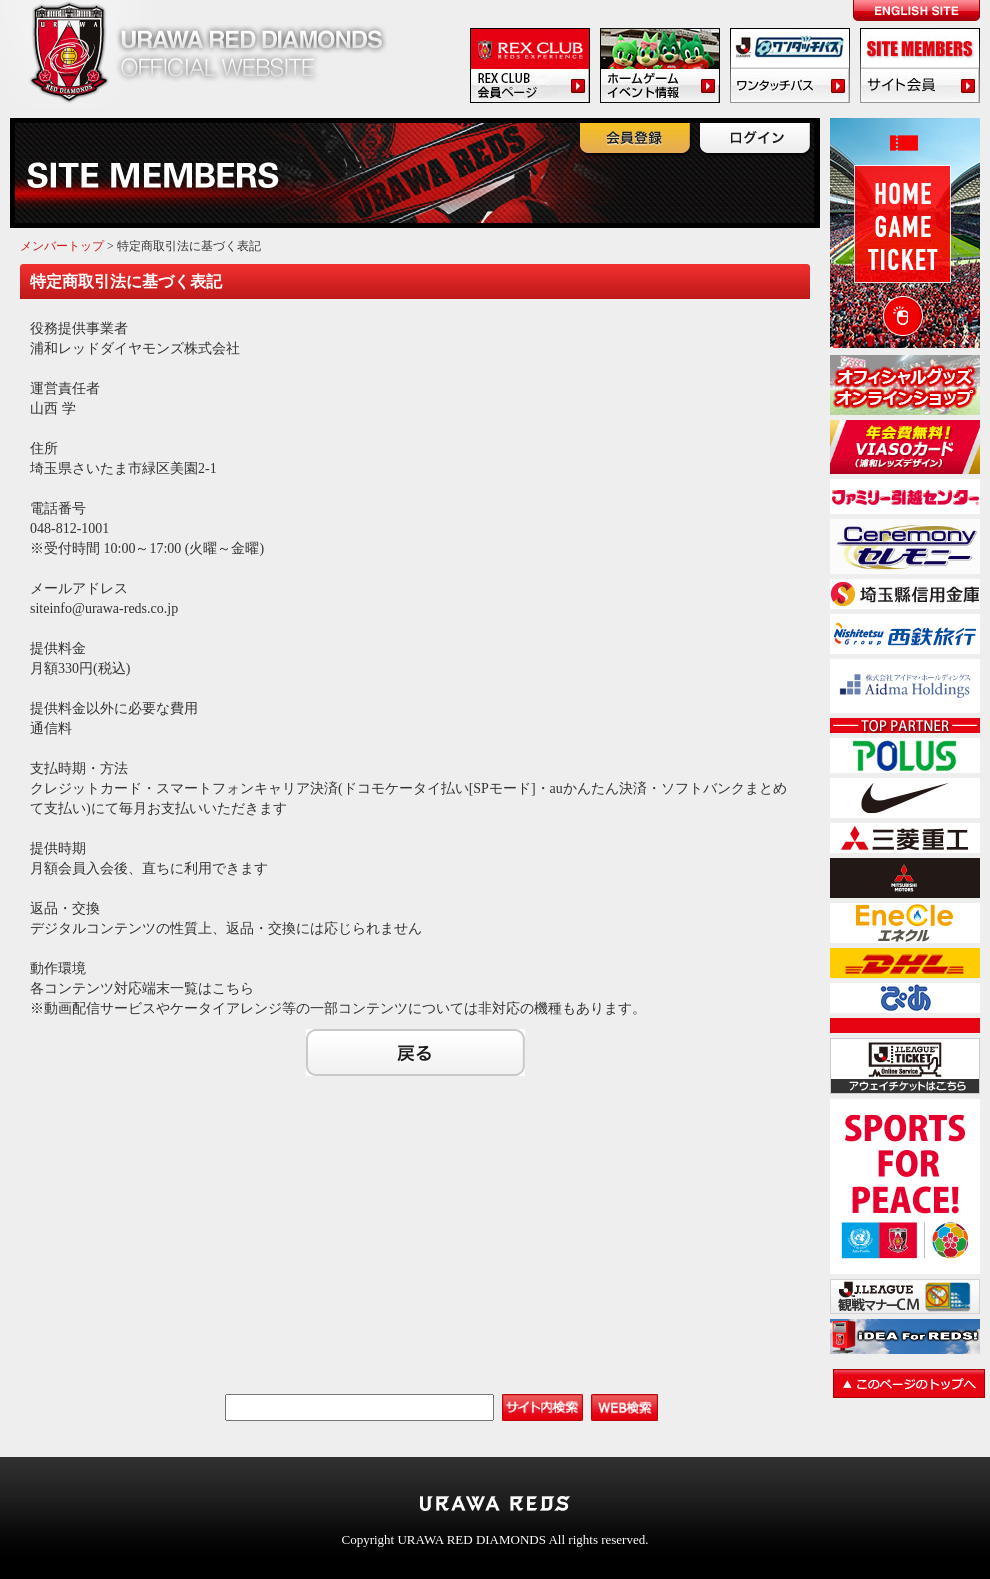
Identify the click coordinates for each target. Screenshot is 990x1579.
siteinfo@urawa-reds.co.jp (104, 608)
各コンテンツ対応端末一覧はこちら (142, 988)
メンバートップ (62, 246)
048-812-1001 (69, 528)
